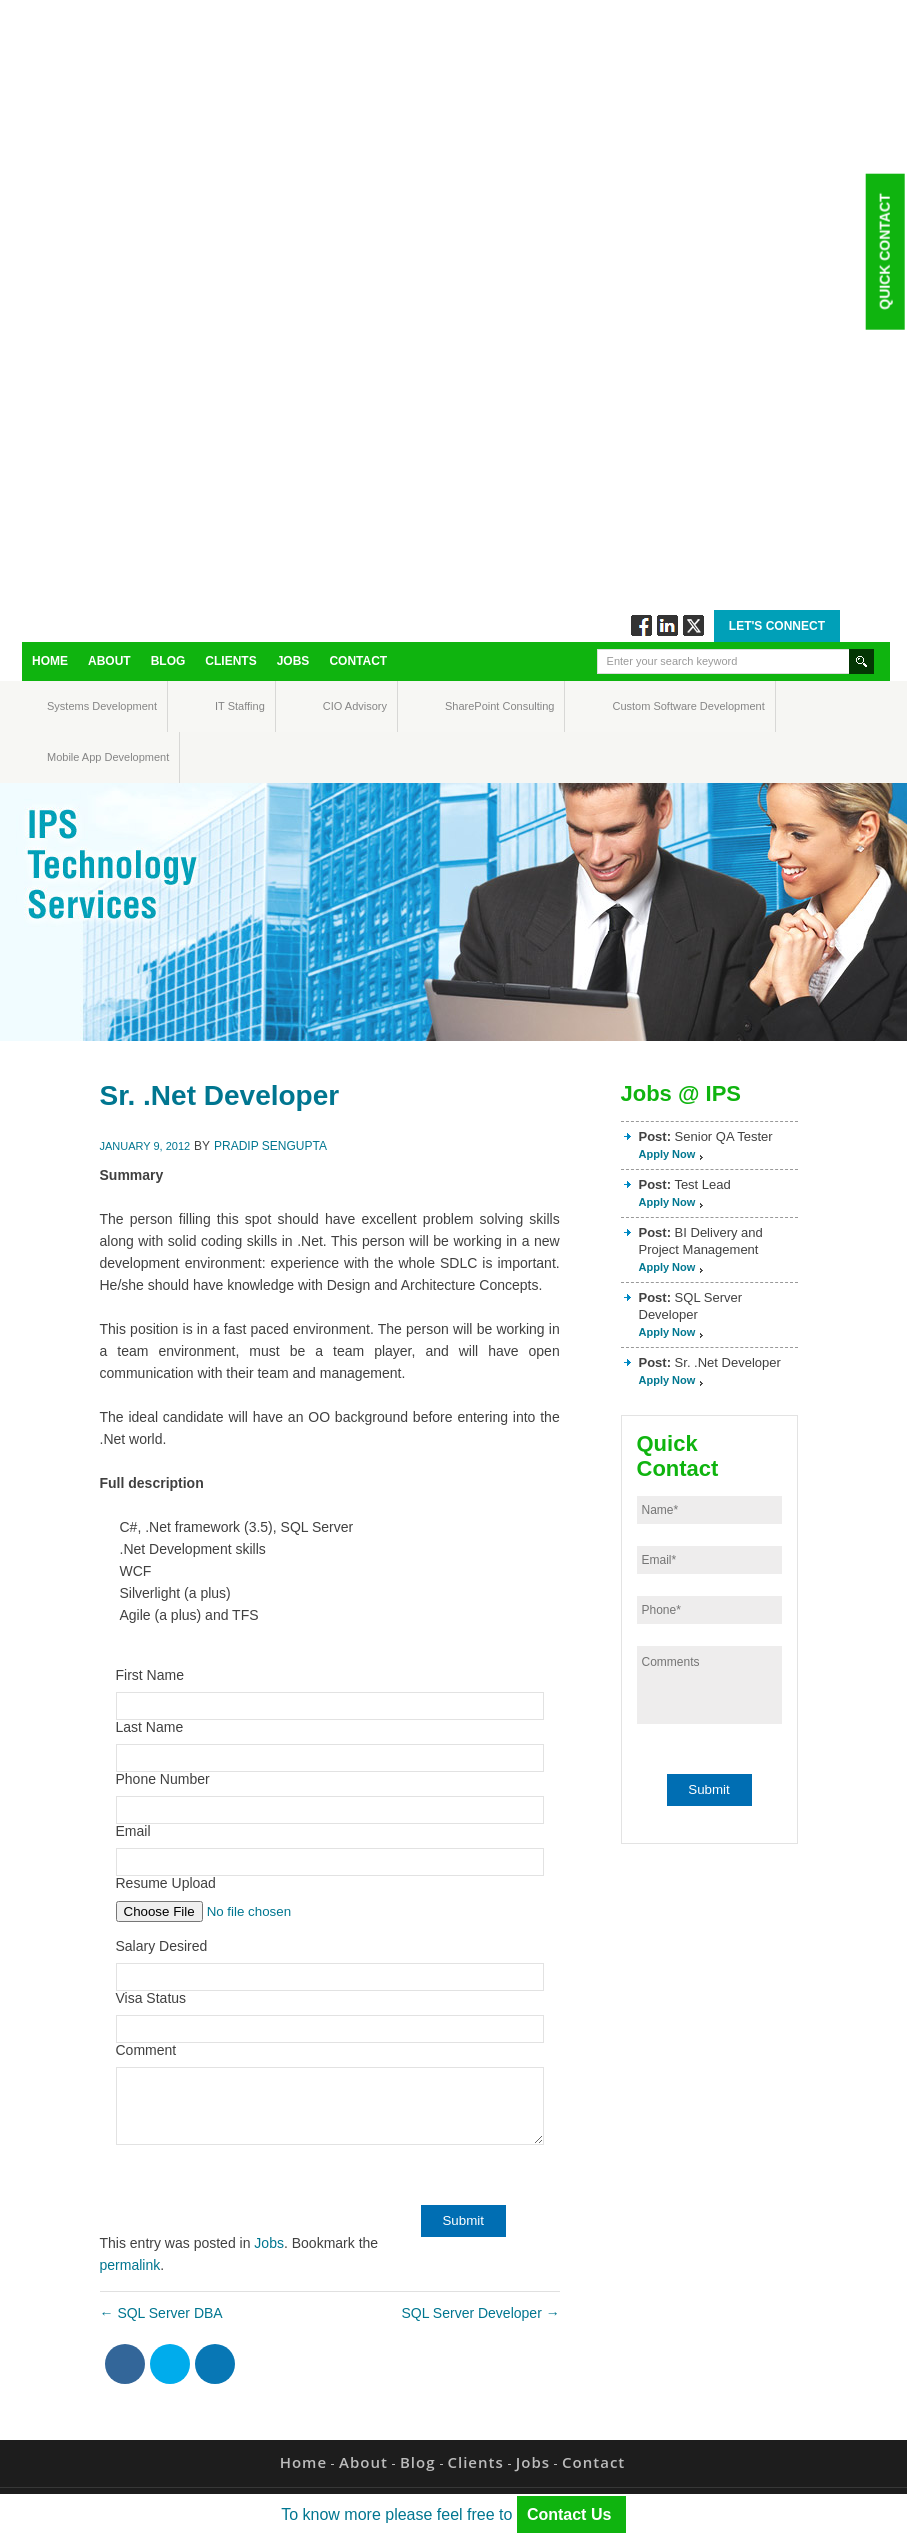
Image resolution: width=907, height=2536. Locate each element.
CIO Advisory (337, 706)
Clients (230, 661)
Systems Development (65, 706)
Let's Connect (777, 626)
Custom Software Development (633, 706)
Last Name (150, 1727)
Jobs (293, 661)
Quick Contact (884, 251)
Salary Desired (162, 1946)
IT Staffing (228, 706)
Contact (358, 661)
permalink (130, 2265)
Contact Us (571, 2514)
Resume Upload (166, 1883)
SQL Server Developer (480, 2313)
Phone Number (163, 1779)
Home (50, 661)
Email (133, 1831)
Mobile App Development (66, 757)
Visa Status (151, 1998)
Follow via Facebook (641, 625)
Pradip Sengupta (270, 1146)
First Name (150, 1675)
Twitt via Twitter (693, 625)
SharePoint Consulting (463, 706)
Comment (146, 2050)
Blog (168, 661)
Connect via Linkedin (667, 625)
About (109, 661)
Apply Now (667, 1154)
